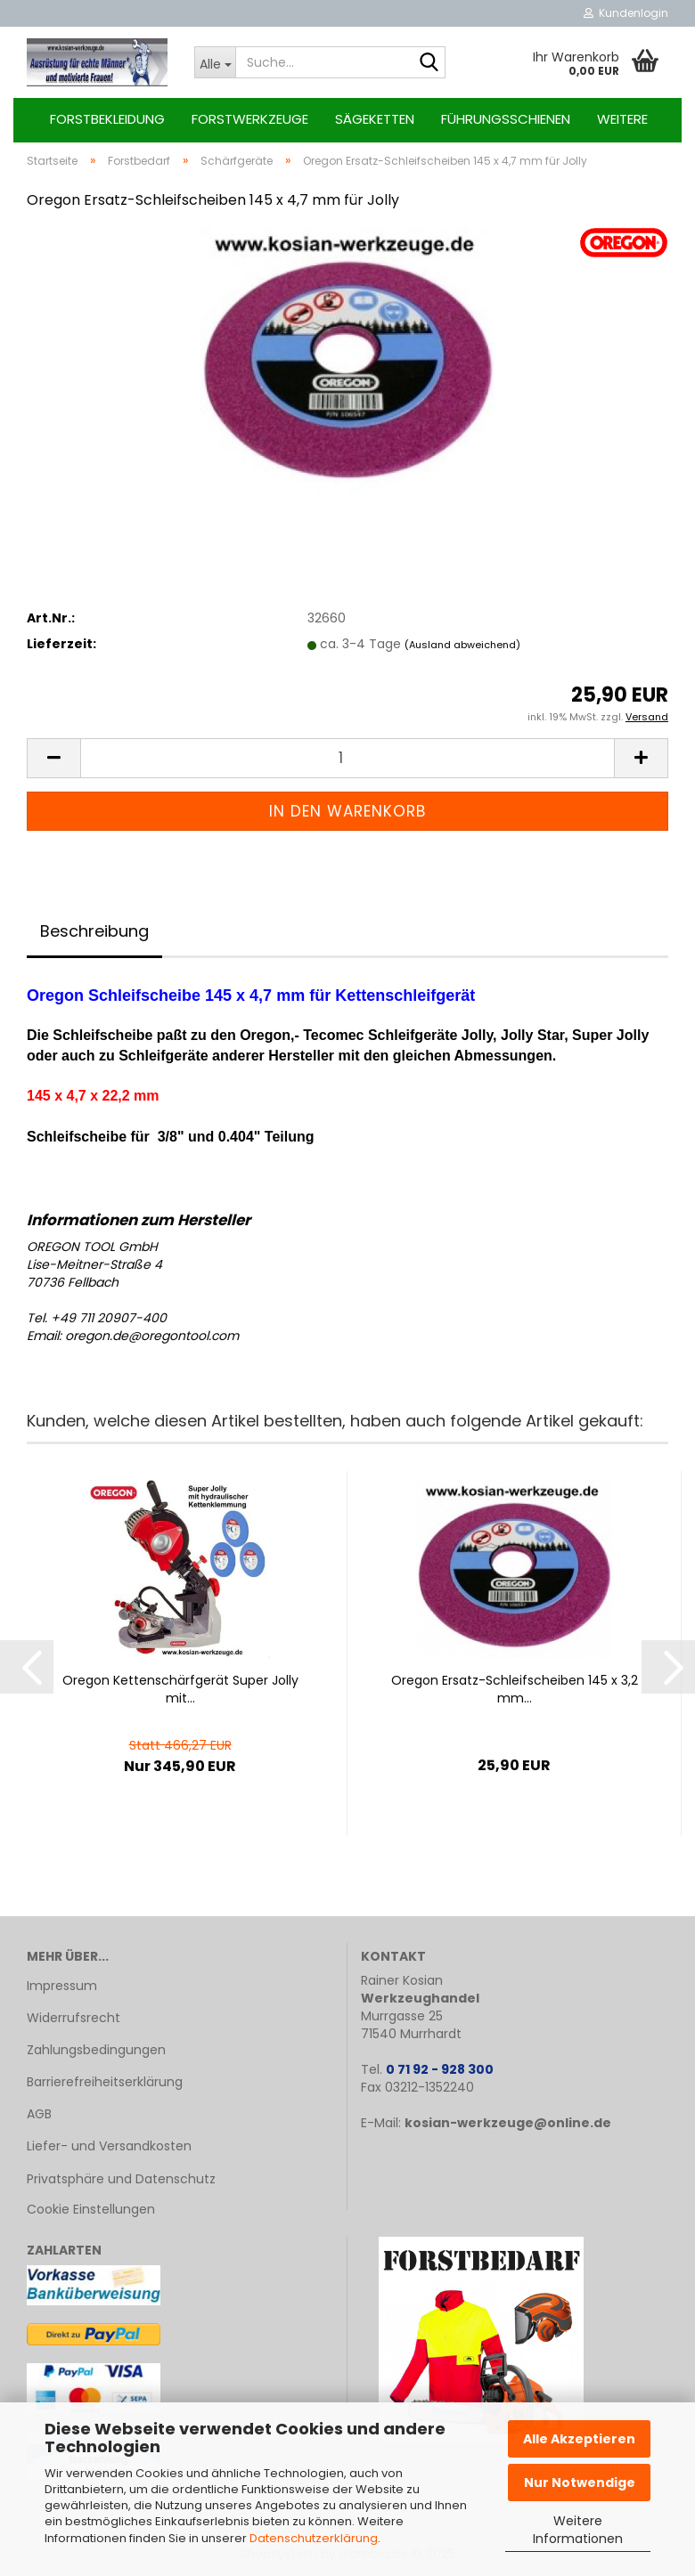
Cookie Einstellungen (91, 2209)
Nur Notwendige (579, 2482)
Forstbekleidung (107, 119)
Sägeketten (374, 119)
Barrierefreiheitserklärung (105, 2082)
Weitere (622, 119)
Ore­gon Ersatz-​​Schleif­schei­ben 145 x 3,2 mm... (514, 1689)
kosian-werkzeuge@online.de (508, 2123)
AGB (39, 2114)
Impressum (62, 1986)
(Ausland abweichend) (462, 645)
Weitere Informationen (578, 2530)
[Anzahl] (347, 758)
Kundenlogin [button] (626, 12)
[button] (53, 758)
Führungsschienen (505, 119)
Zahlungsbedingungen (96, 2050)
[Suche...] (214, 62)
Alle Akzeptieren (579, 2439)
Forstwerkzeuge (250, 119)
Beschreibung (94, 931)
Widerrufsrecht (73, 2018)
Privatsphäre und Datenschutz (121, 2179)
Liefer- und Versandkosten (109, 2146)
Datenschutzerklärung (313, 2538)
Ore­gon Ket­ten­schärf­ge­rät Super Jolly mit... (180, 1689)
